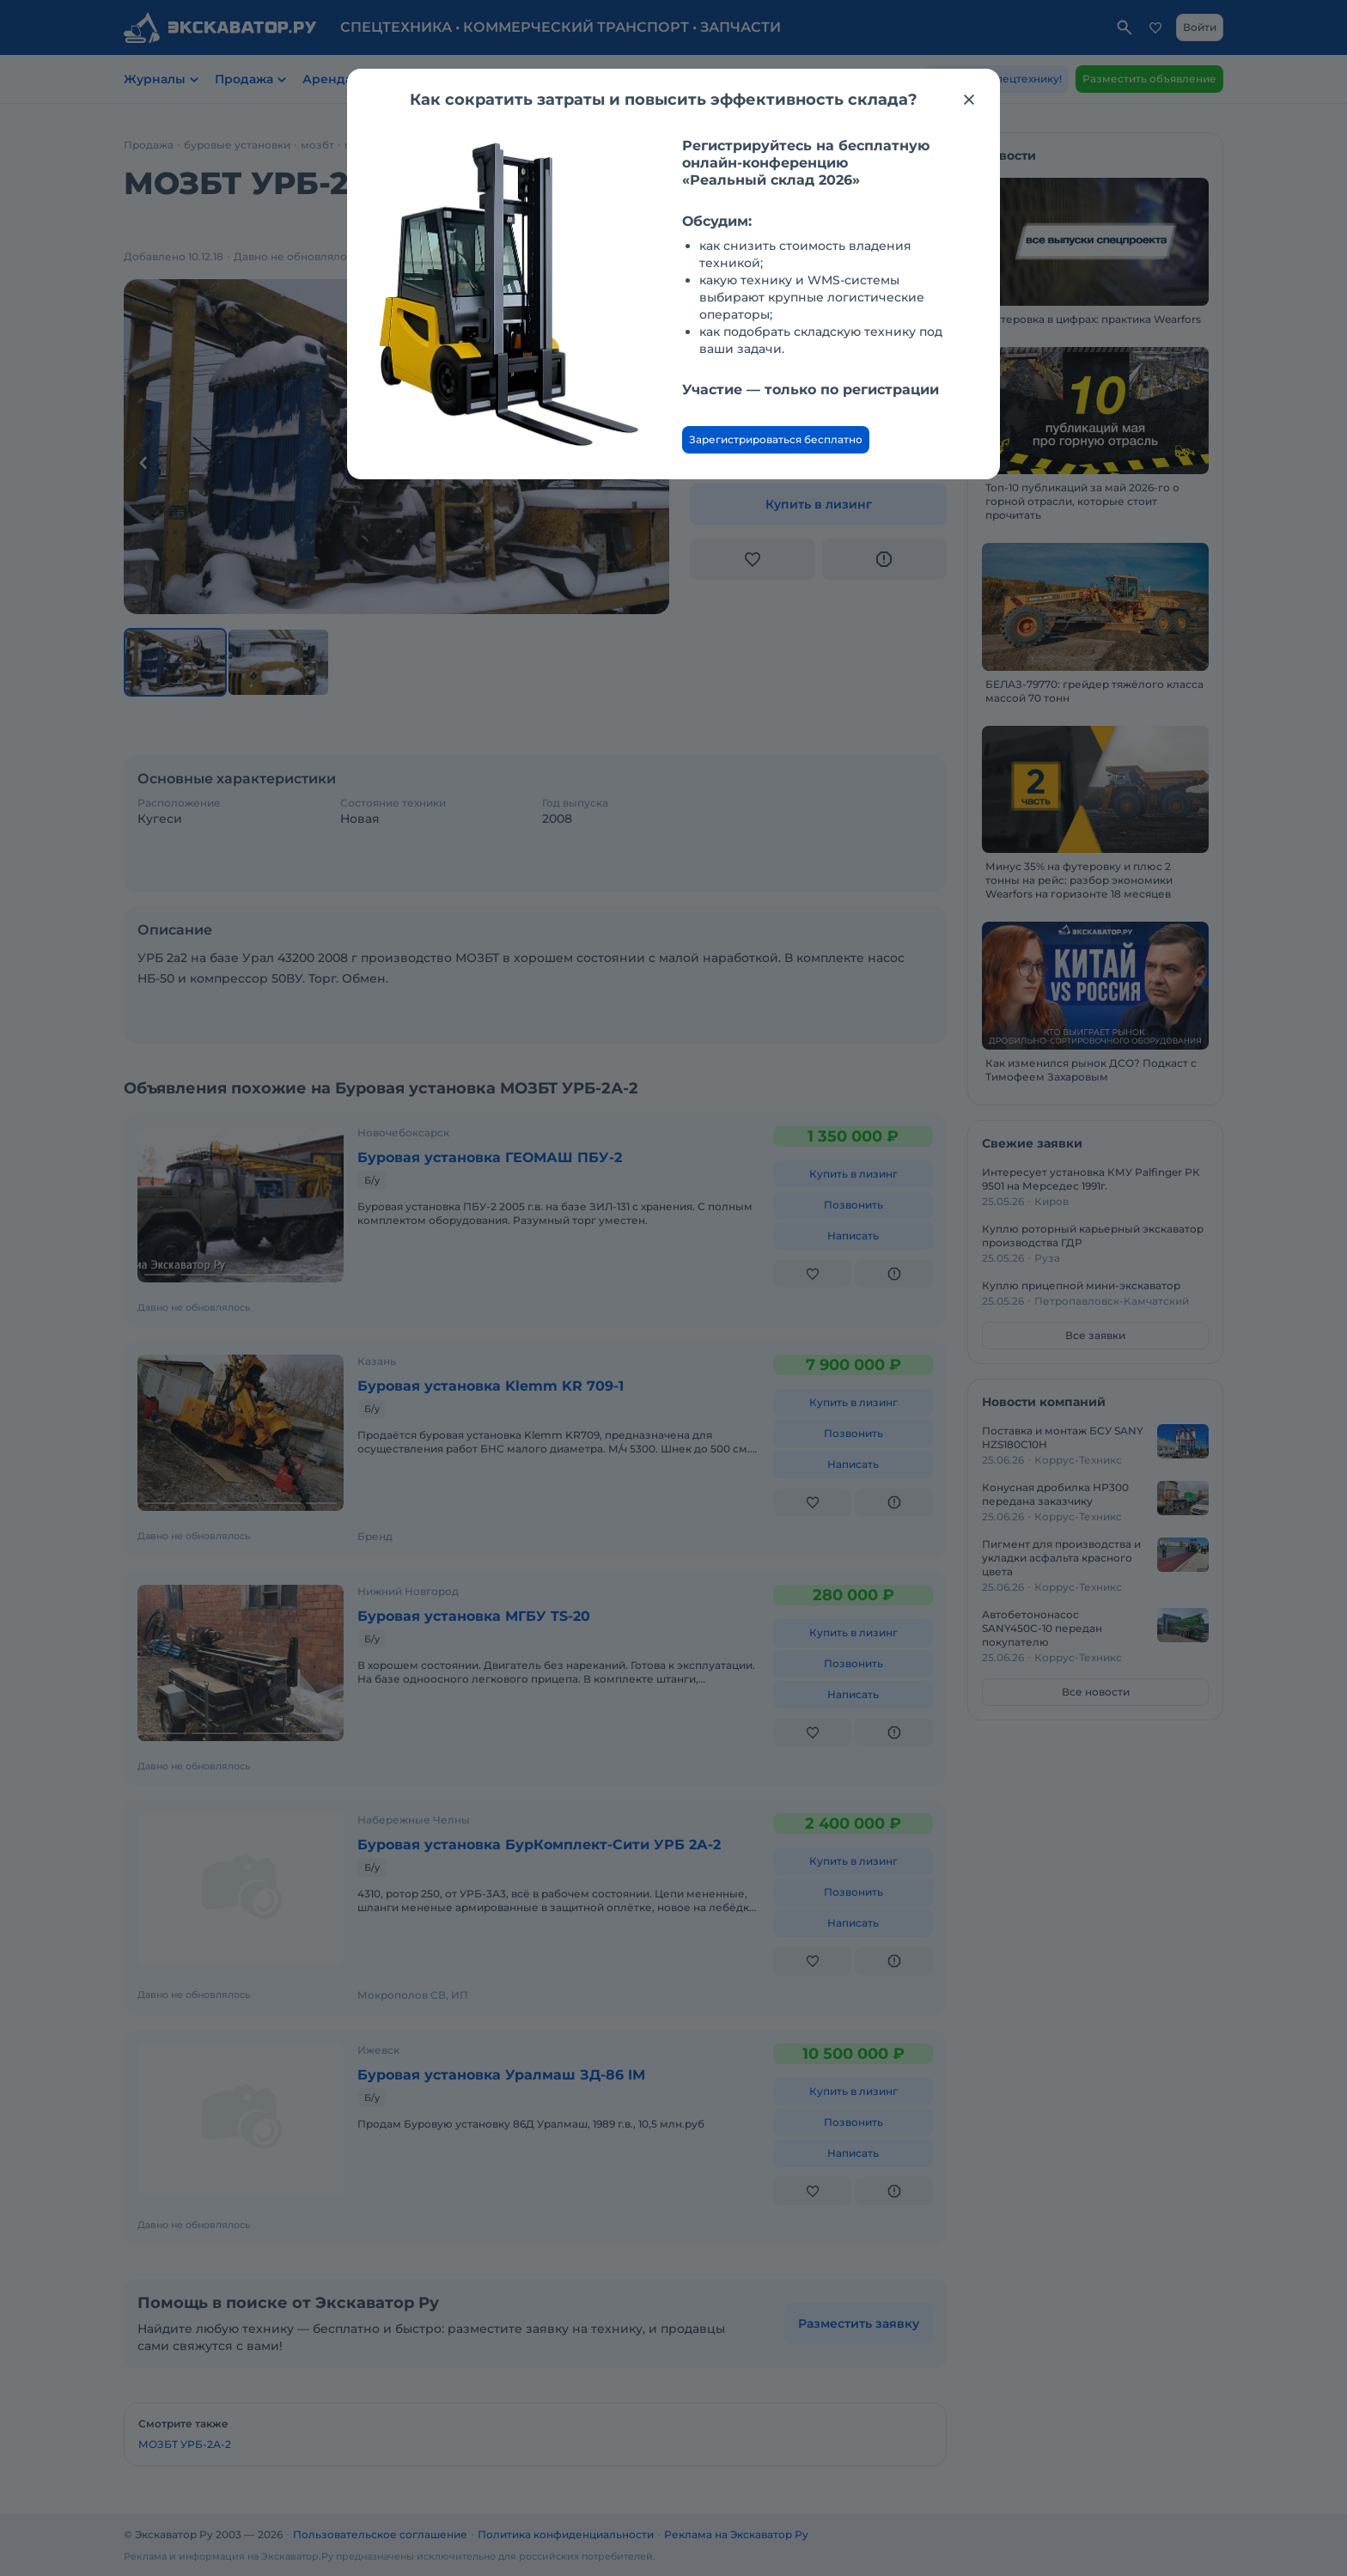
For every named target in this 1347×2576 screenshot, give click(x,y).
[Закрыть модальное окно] (969, 99)
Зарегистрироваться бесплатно (775, 439)
